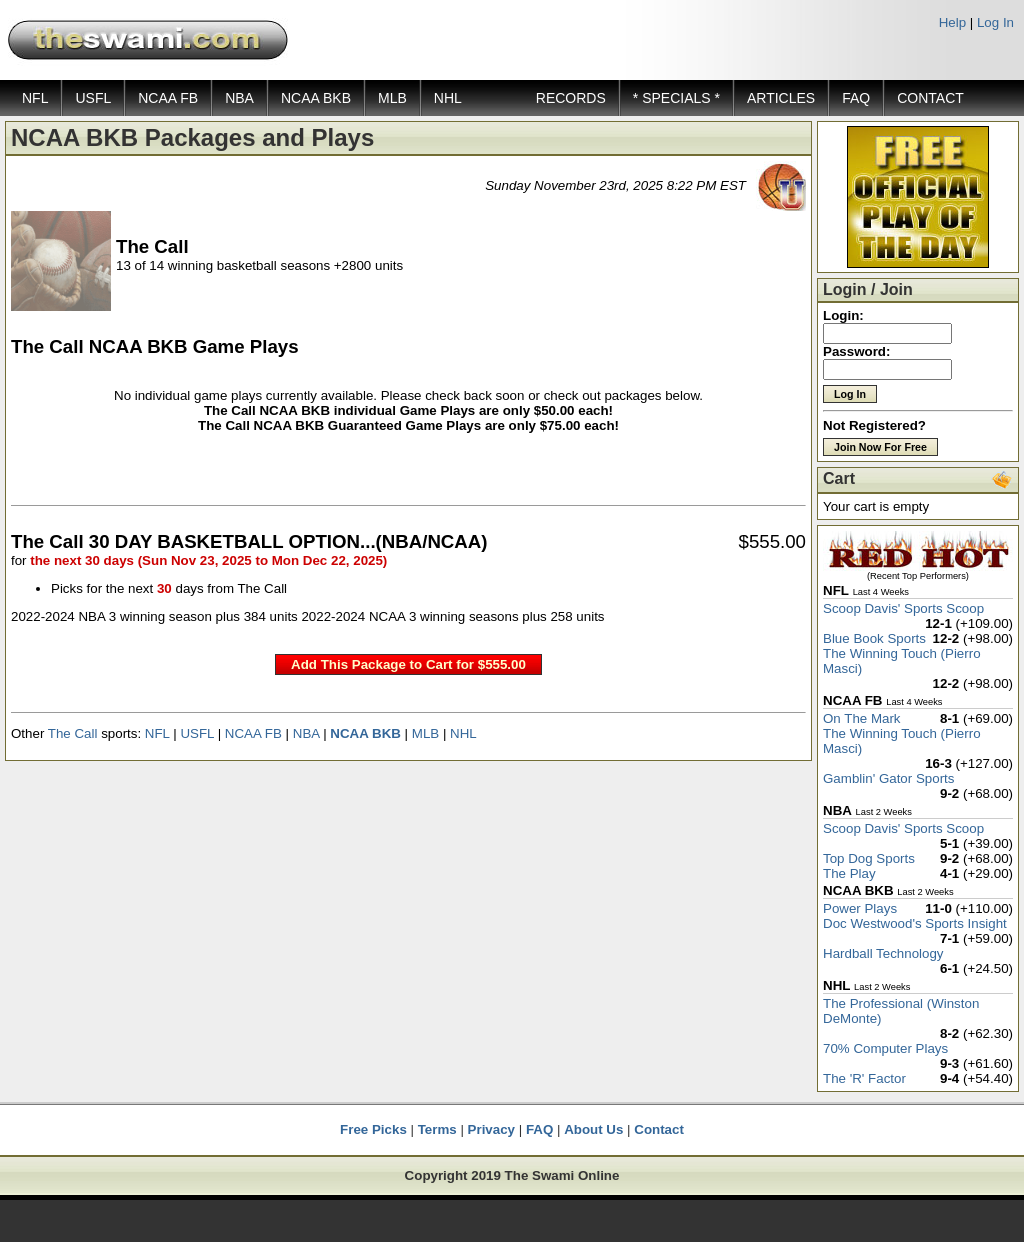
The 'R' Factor (864, 1078)
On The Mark (862, 718)
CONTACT (930, 98)
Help (952, 22)
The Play (849, 873)
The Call (73, 733)
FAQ (856, 98)
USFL (93, 98)
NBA (239, 98)
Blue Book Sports (874, 638)
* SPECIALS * (676, 98)
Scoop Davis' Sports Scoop (903, 608)
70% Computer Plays (885, 1048)
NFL (35, 98)
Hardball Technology (883, 953)
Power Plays (860, 908)
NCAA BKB (316, 98)
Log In (995, 22)
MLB (392, 98)
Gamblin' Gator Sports (888, 778)
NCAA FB (168, 98)
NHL (448, 98)
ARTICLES (781, 98)
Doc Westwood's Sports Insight (915, 923)
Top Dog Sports (869, 858)
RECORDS (571, 98)
